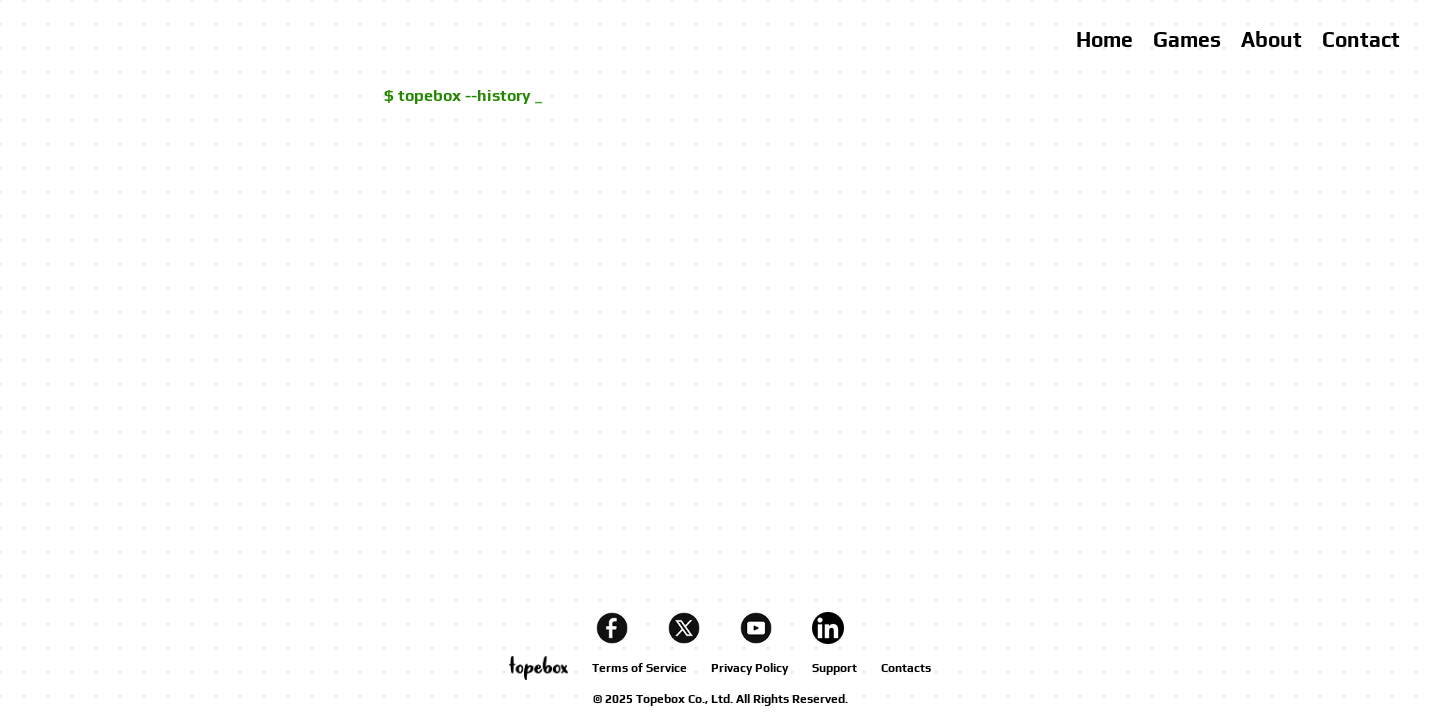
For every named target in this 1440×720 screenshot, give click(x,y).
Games (1187, 39)
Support (834, 668)
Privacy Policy (749, 668)
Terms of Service (639, 668)
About (1271, 39)
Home (1104, 39)
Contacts (906, 668)
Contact (1361, 39)
